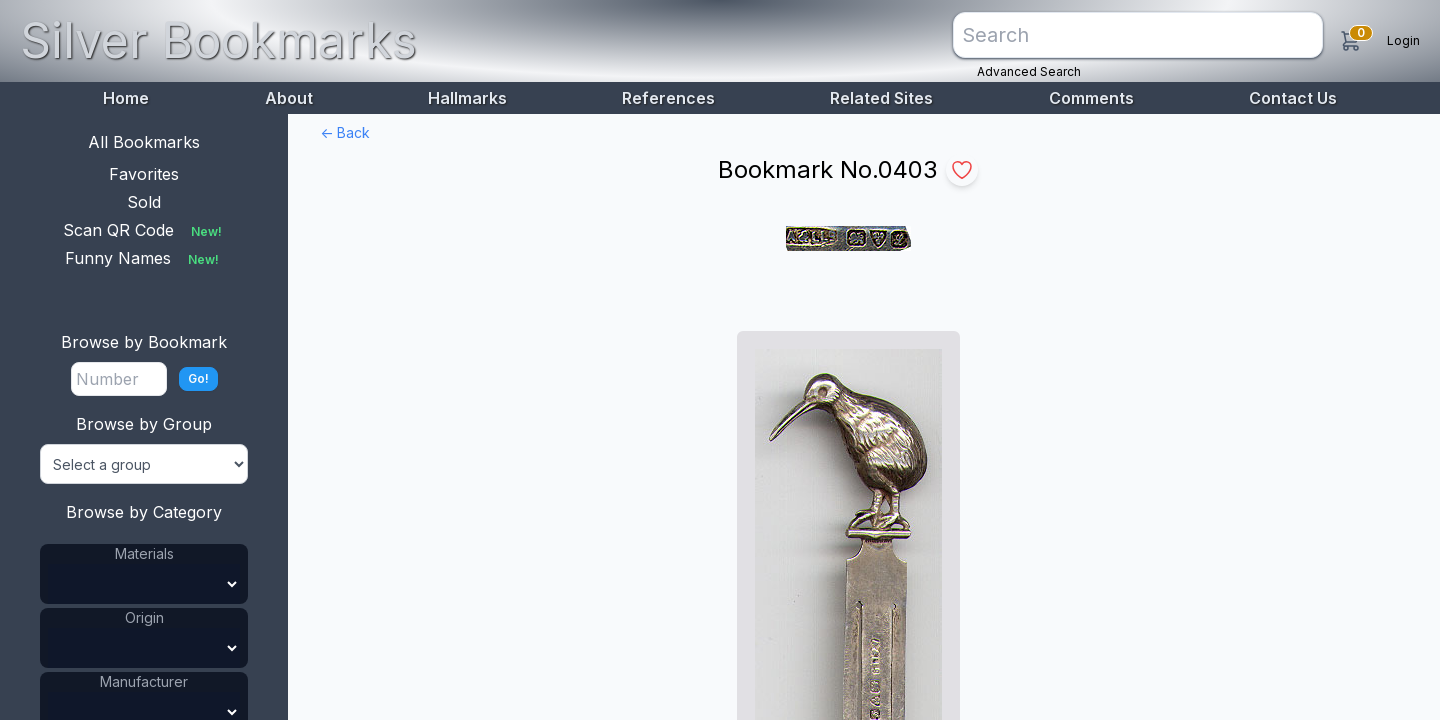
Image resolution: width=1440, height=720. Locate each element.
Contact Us (1293, 98)
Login (1403, 40)
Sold (144, 202)
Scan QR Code (144, 230)
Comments (1091, 98)
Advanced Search (1029, 71)
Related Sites (881, 98)
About (289, 98)
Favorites (144, 174)
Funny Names (144, 258)
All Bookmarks (144, 142)
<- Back (345, 132)
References (668, 98)
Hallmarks (467, 98)
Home (126, 98)
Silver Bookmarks (218, 40)
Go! (198, 378)
